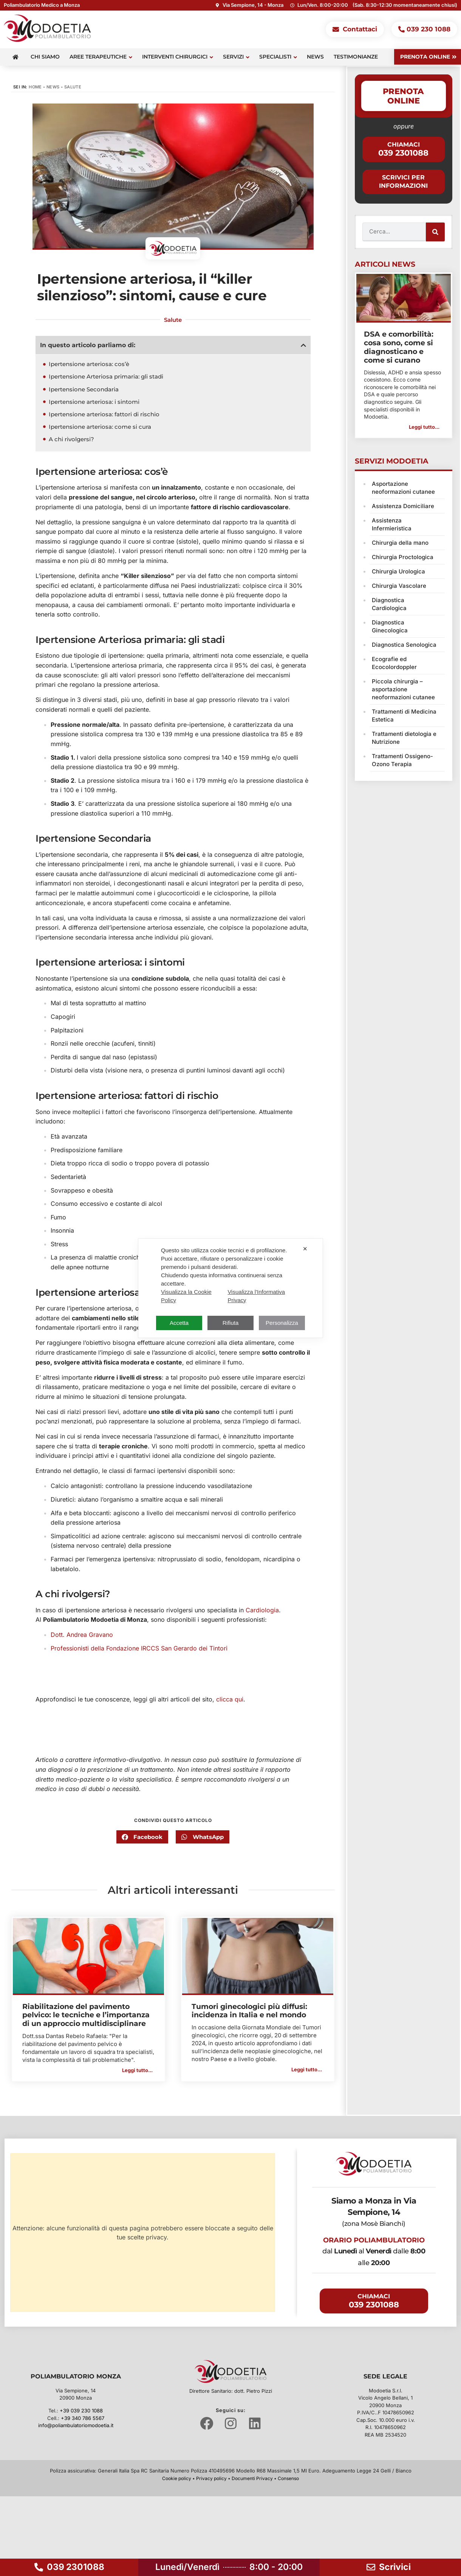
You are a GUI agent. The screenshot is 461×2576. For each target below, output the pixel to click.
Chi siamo (45, 56)
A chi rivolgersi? (71, 439)
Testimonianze (356, 56)
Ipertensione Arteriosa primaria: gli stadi (106, 376)
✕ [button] (305, 1249)
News (315, 56)
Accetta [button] (179, 1323)
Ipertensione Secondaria (84, 389)
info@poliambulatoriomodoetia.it (75, 2425)
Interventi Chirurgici (177, 56)
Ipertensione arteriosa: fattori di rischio (104, 414)
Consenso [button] (288, 2478)
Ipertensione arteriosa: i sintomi (94, 401)
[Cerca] (435, 232)
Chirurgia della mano (400, 542)
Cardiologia (262, 1610)
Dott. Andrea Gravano (82, 1634)
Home (35, 87)
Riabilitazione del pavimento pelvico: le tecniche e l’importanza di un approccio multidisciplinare (86, 2015)
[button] (303, 345)
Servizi (236, 56)
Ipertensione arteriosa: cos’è (89, 364)
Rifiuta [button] (231, 1323)
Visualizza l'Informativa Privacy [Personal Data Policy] (256, 1296)
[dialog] (230, 1288)
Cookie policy (176, 2478)
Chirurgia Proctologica (402, 557)
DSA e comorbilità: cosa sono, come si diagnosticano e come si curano (398, 347)
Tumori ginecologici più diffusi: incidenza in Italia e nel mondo (249, 2011)
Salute (72, 87)
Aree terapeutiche (101, 56)
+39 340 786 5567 (82, 2418)
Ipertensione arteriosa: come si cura (100, 426)
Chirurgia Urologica (398, 571)
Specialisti (278, 56)
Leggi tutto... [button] (137, 2070)
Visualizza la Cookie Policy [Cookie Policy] (186, 1296)
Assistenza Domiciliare (403, 506)
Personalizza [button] (282, 1323)
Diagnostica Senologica (404, 644)
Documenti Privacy (252, 2478)
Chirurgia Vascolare (399, 585)
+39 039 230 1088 (81, 2411)
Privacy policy (211, 2478)
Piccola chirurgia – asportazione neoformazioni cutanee (403, 689)
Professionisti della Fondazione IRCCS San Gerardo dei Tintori (139, 1648)
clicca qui (229, 1699)
